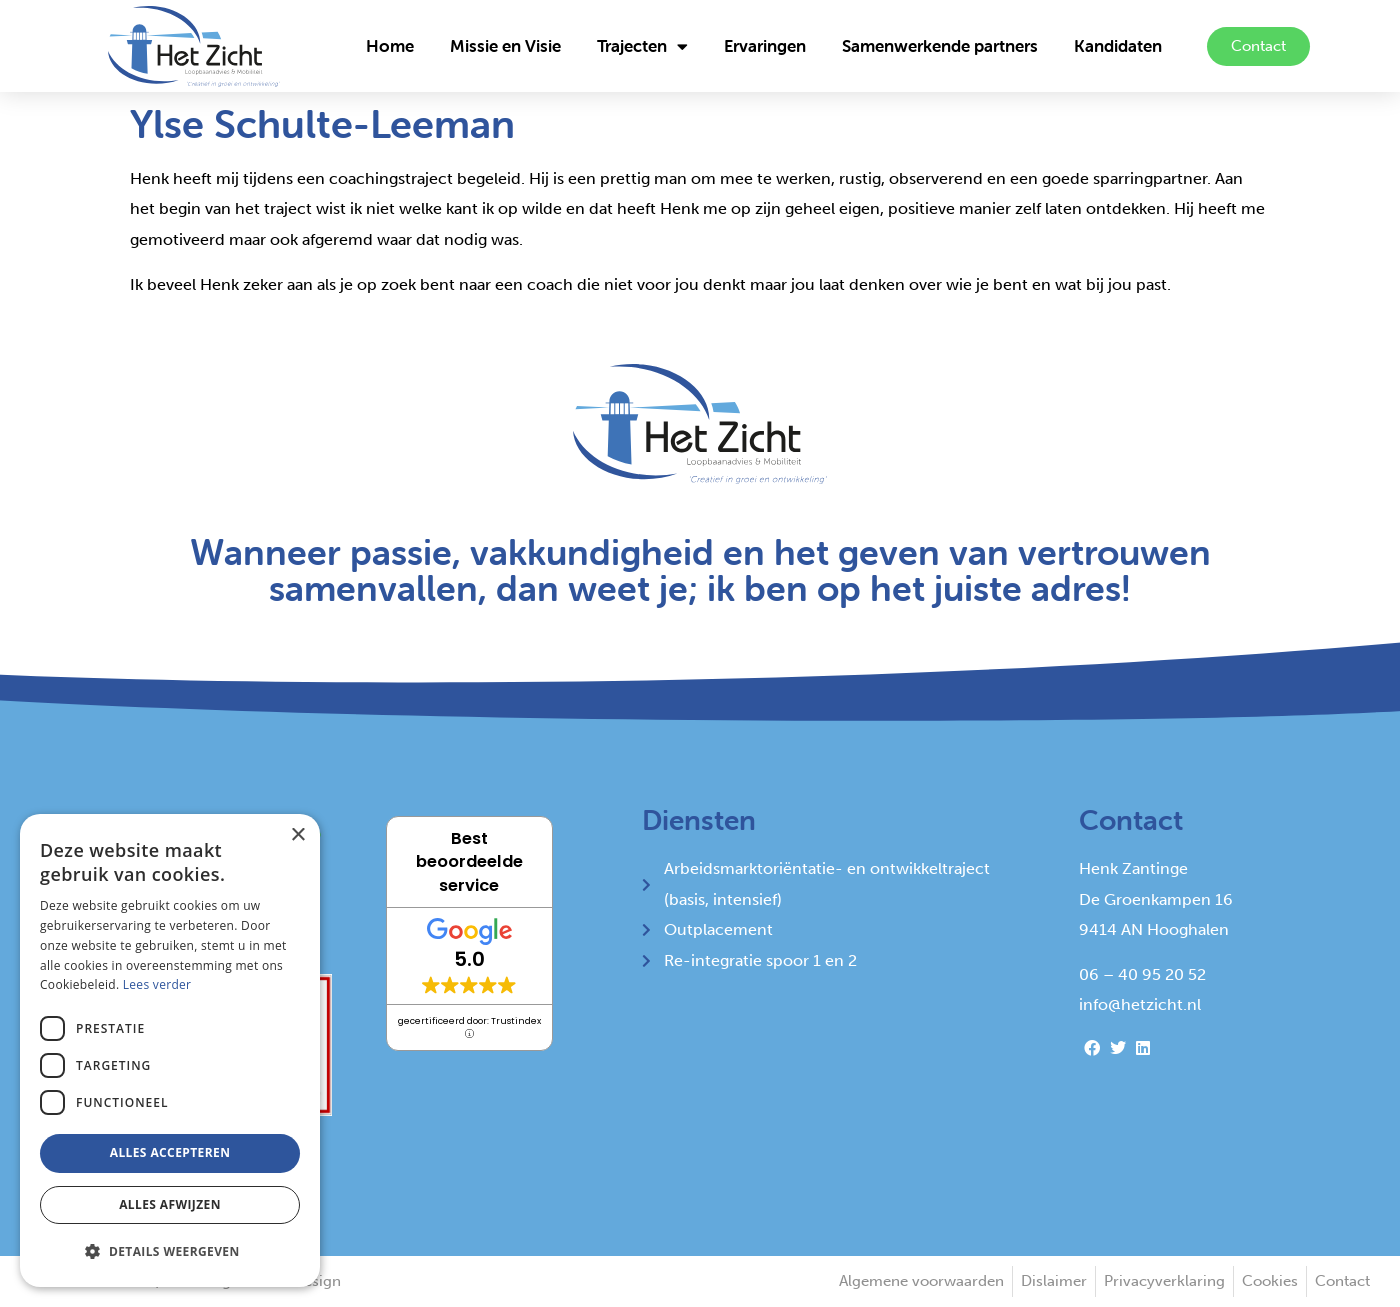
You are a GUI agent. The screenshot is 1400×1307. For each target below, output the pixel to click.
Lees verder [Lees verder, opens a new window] (157, 984)
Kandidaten (1118, 46)
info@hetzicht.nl (1140, 1004)
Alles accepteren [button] (170, 1152)
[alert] (170, 1050)
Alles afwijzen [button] (170, 1204)
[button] (170, 1252)
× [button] (297, 835)
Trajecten (642, 46)
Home (390, 46)
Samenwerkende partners (940, 46)
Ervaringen (765, 46)
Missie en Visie (505, 46)
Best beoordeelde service (469, 861)
